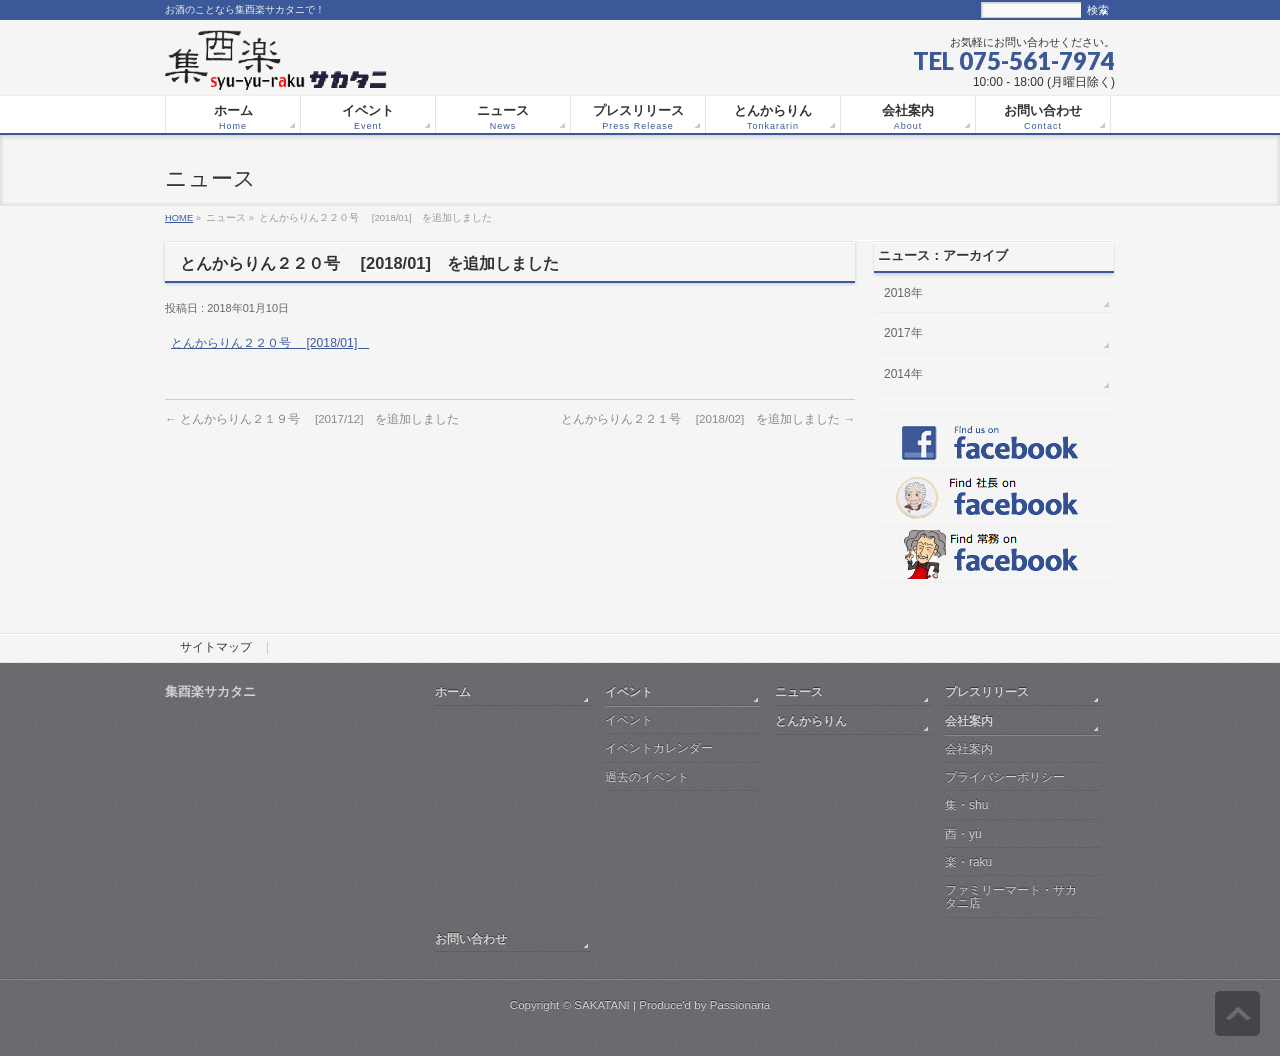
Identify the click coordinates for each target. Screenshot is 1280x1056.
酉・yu (963, 834)
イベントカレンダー (659, 748)
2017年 (903, 333)
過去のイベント (647, 777)
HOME (179, 217)
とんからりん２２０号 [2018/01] (270, 343)
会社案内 (969, 720)
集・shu (966, 805)
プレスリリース (987, 691)
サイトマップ (216, 648)
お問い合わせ (471, 938)
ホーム (453, 691)
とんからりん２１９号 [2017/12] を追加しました (312, 418)
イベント (629, 691)
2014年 (903, 374)
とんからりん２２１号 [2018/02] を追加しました (708, 418)
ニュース (799, 691)
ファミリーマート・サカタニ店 (1011, 896)
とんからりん (811, 720)
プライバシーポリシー (1005, 777)
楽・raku (968, 862)
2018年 (903, 293)
